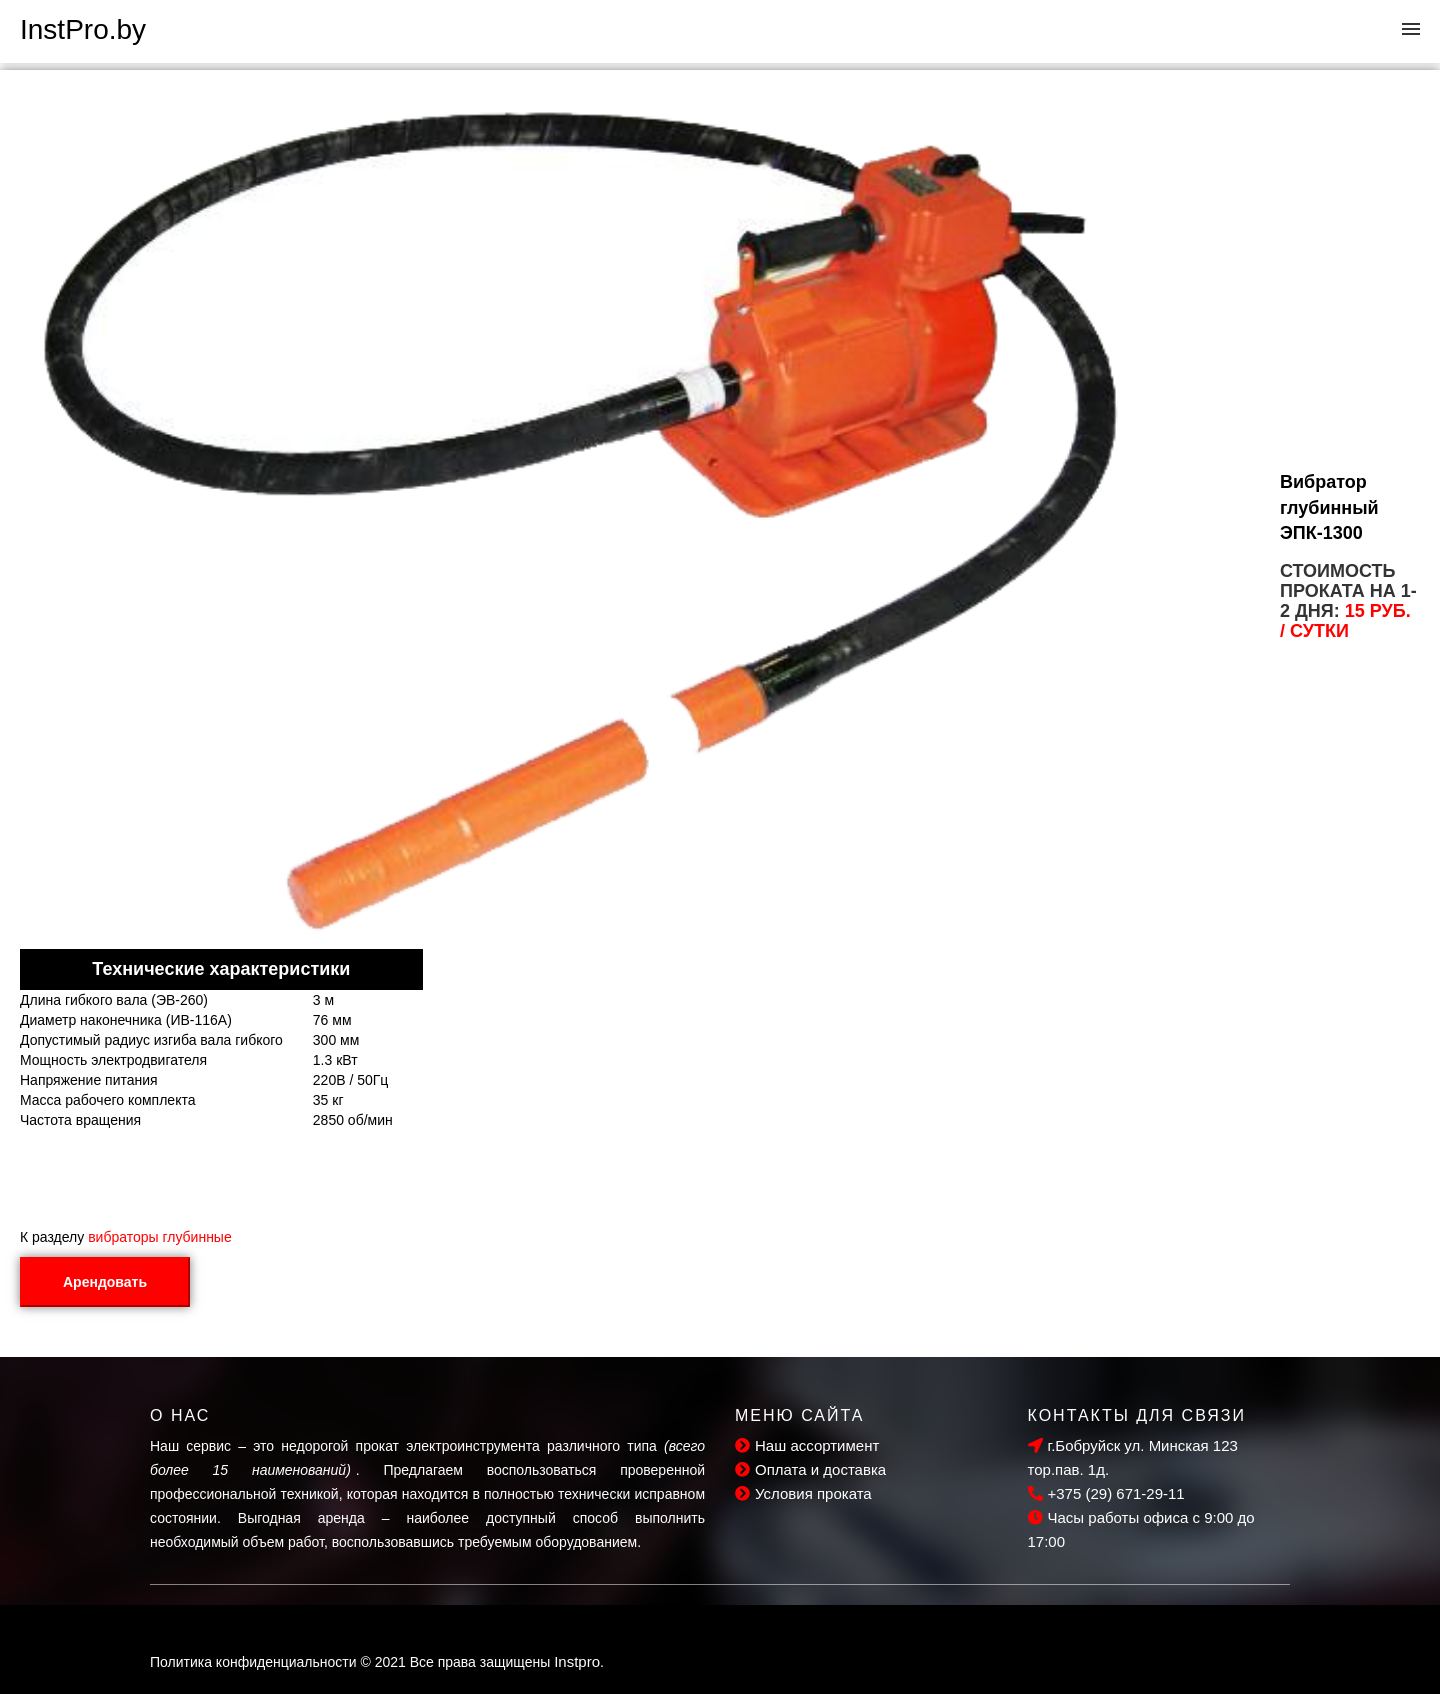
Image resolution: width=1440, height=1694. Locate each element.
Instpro (577, 1661)
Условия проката (803, 1493)
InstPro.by (83, 29)
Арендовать (105, 1282)
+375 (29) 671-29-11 (1106, 1493)
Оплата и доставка (810, 1469)
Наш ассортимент (807, 1445)
